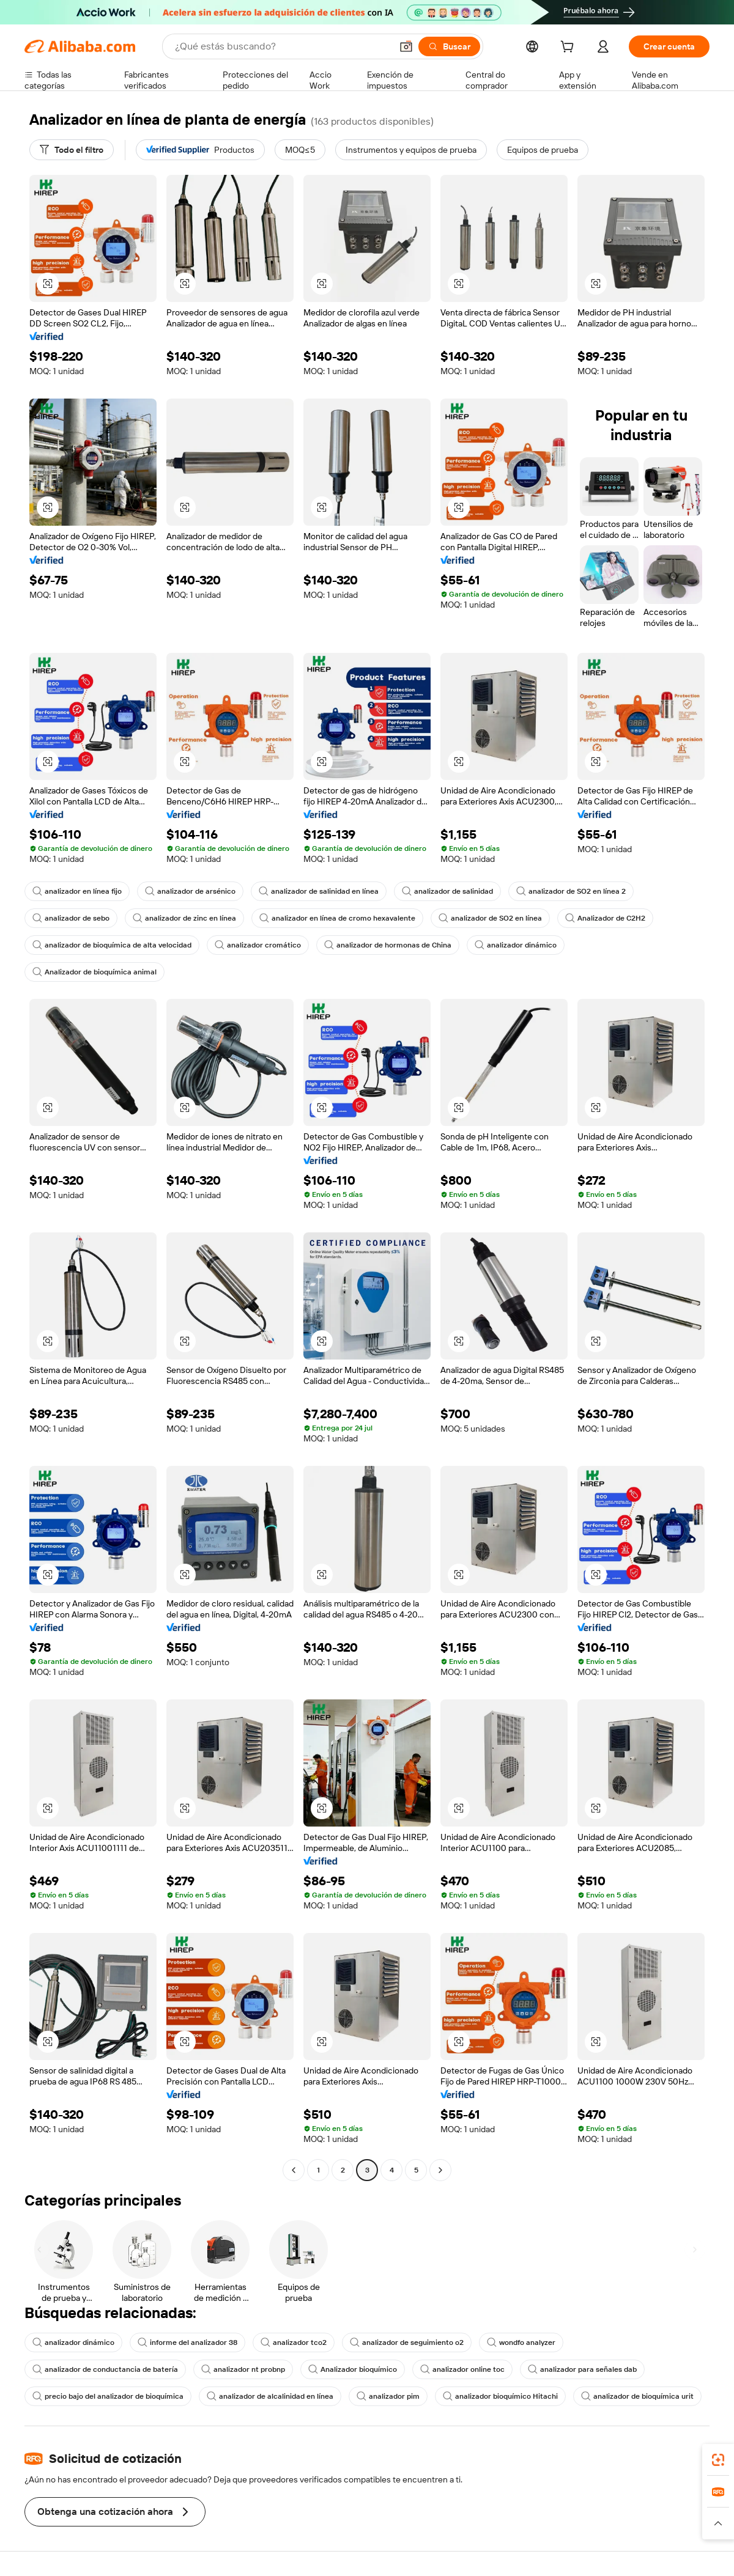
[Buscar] (449, 46)
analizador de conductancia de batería (105, 2369)
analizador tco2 (294, 2342)
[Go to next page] (440, 2170)
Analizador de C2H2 (605, 918)
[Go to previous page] (294, 2170)
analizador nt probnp (243, 2369)
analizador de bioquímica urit (637, 2396)
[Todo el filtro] (71, 149)
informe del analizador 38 (187, 2342)
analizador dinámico (516, 945)
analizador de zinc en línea (184, 918)
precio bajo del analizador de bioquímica (108, 2396)
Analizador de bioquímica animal (94, 972)
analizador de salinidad (447, 891)
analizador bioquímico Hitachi (500, 2396)
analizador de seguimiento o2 (407, 2342)
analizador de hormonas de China (387, 945)
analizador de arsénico (190, 891)
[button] (406, 46)
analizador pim (388, 2396)
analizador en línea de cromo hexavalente (337, 918)
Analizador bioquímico (352, 2369)
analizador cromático (258, 945)
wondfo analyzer (521, 2342)
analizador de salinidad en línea (319, 891)
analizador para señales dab (582, 2369)
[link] (718, 2460)
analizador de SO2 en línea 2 (571, 891)
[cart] (569, 48)
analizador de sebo (70, 918)
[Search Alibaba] (282, 46)
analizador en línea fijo (77, 891)
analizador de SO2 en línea (490, 918)
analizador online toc (462, 2369)
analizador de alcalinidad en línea (270, 2396)
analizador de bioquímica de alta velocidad (111, 945)
